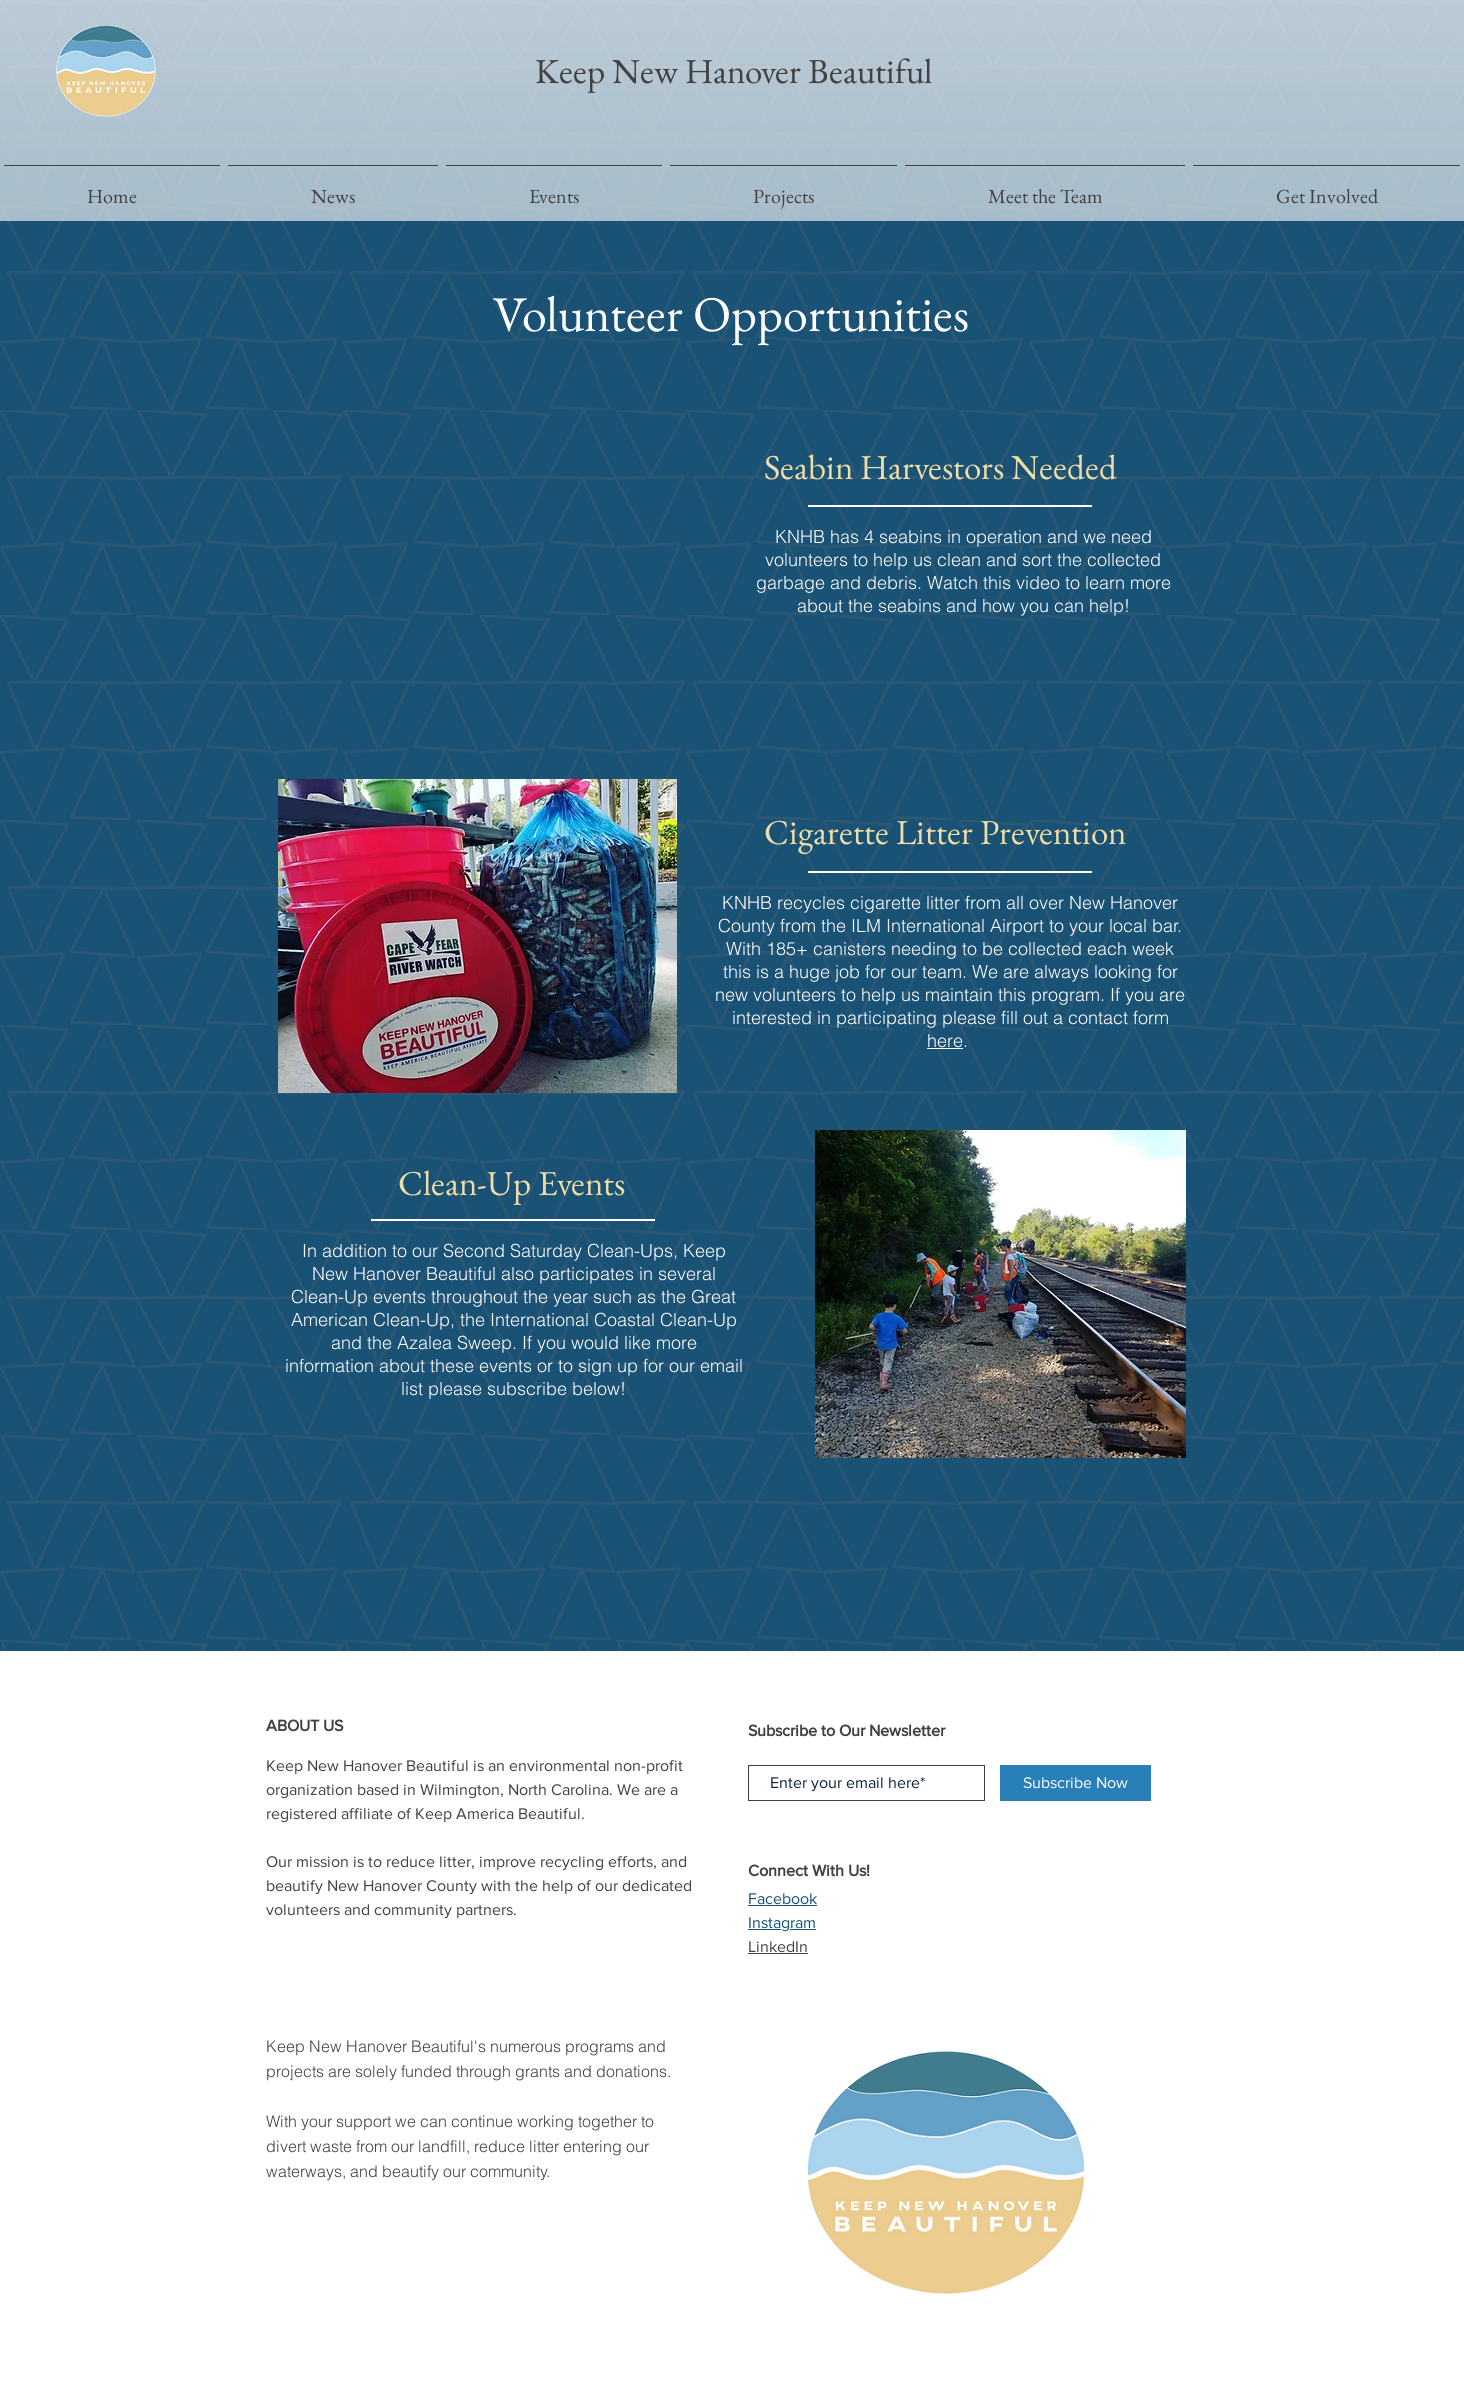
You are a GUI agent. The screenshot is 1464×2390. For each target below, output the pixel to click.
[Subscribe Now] (1075, 1783)
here (945, 1040)
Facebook (782, 1898)
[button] (783, 187)
